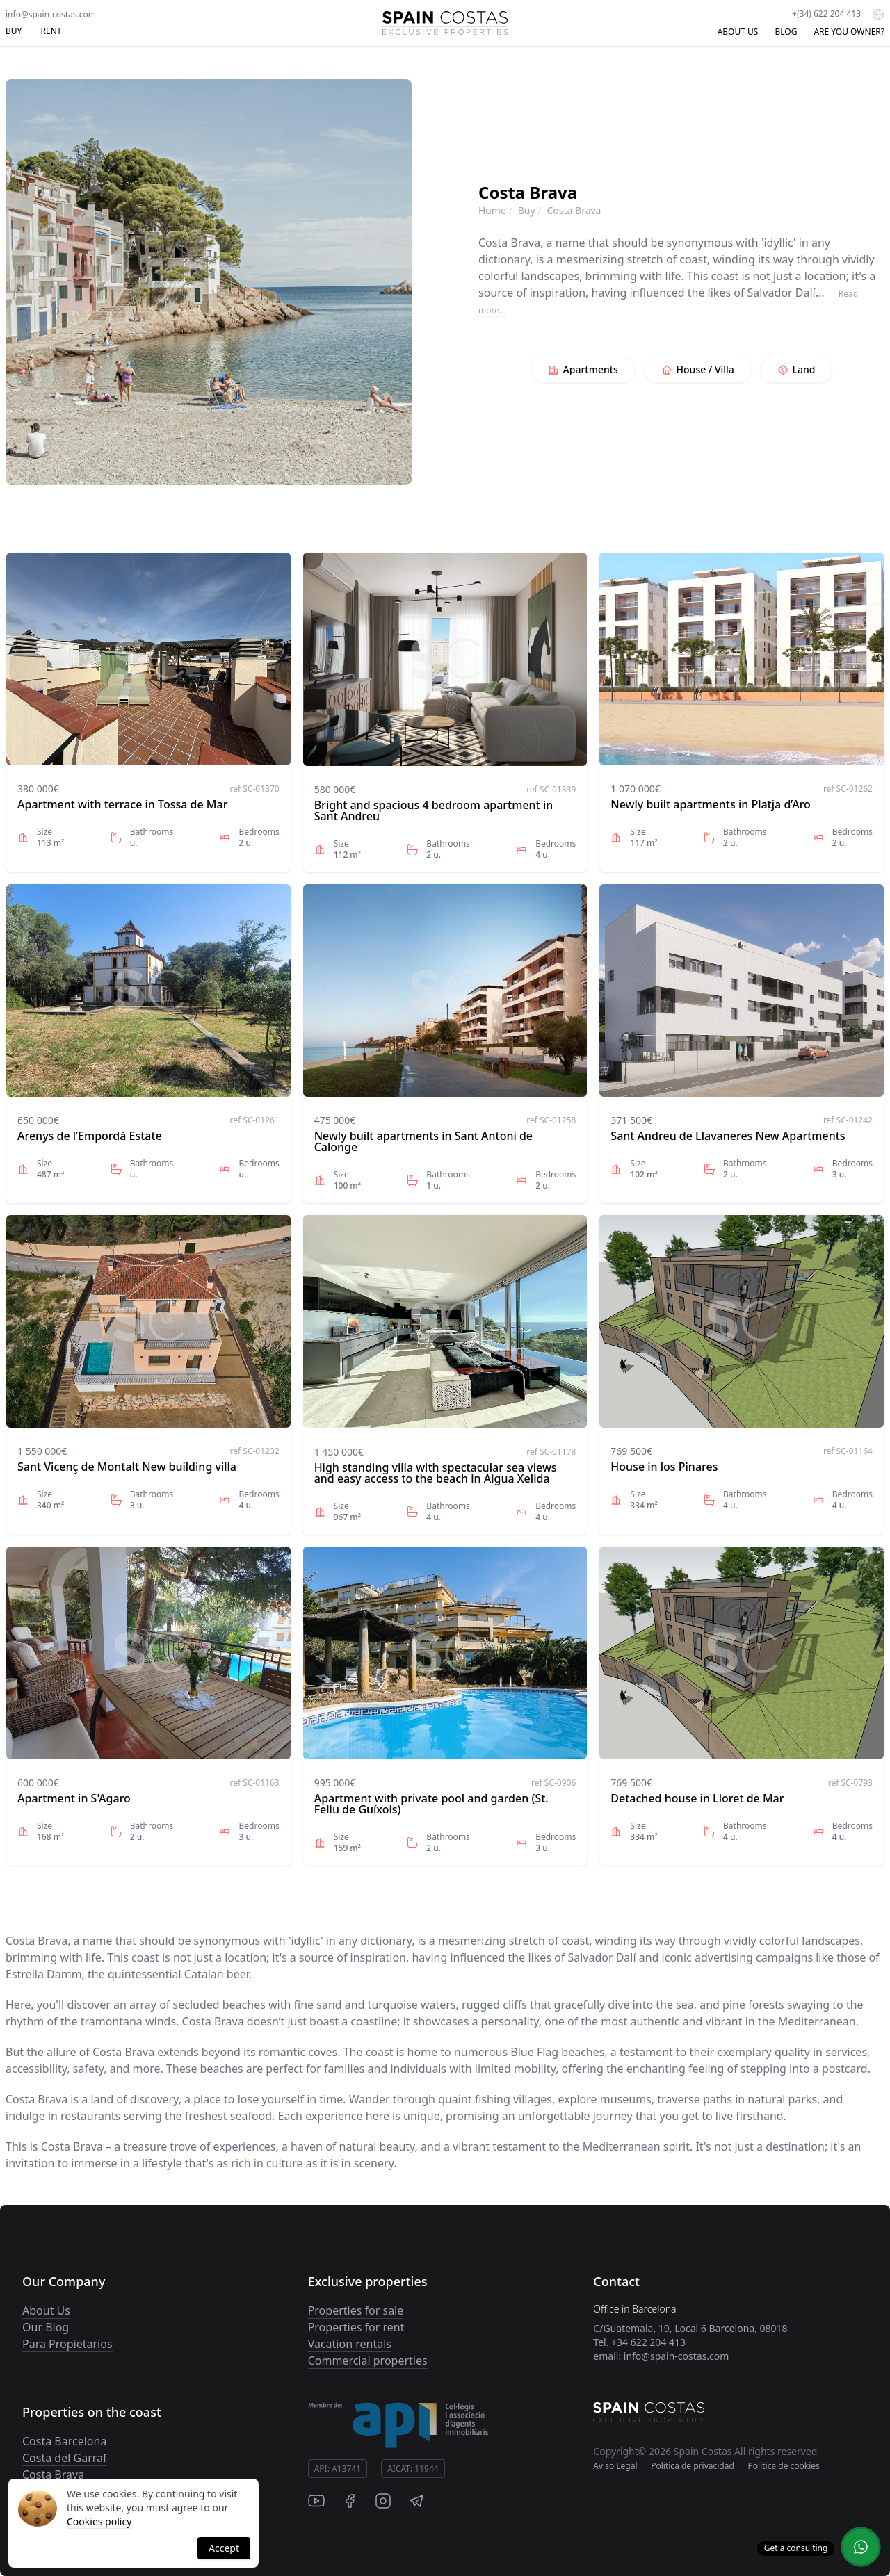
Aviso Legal (615, 2466)
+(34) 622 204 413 (826, 13)
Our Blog (45, 2327)
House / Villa (697, 369)
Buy (526, 210)
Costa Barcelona (64, 2441)
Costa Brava (53, 2474)
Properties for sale (356, 2310)
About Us (46, 2310)
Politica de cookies (784, 2466)
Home (492, 210)
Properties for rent (356, 2327)
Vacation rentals (349, 2343)
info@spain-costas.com (51, 14)
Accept (224, 2547)
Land (796, 369)
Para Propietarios (67, 2343)
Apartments (583, 369)
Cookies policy (99, 2521)
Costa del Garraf (64, 2457)
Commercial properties (368, 2360)
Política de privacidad (692, 2466)
